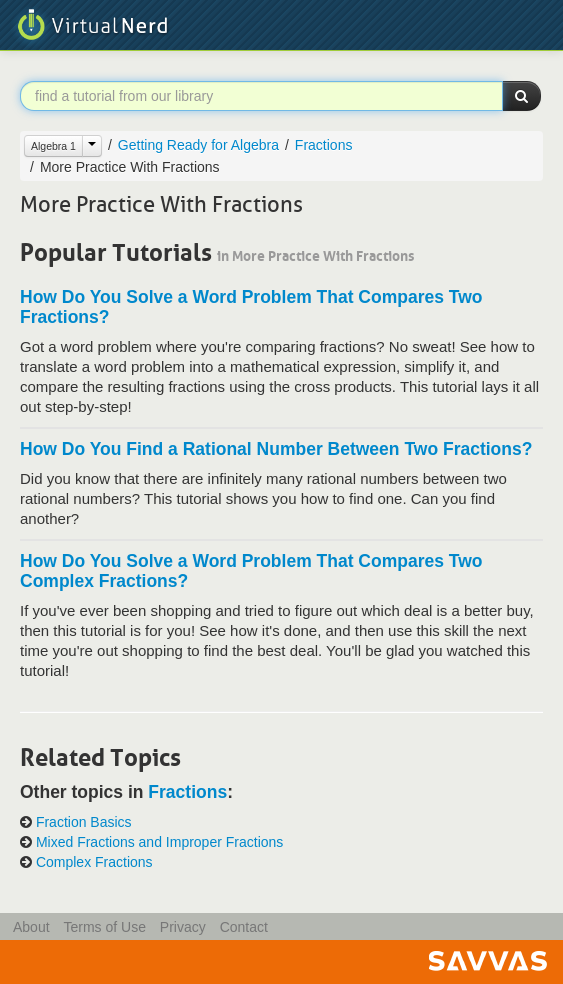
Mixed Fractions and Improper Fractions (159, 842)
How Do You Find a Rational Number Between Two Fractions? (276, 449)
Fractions (324, 145)
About (31, 927)
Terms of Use (104, 927)
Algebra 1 (53, 146)
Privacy (183, 927)
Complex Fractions (94, 862)
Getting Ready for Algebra (198, 145)
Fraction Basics (84, 822)
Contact (244, 927)
